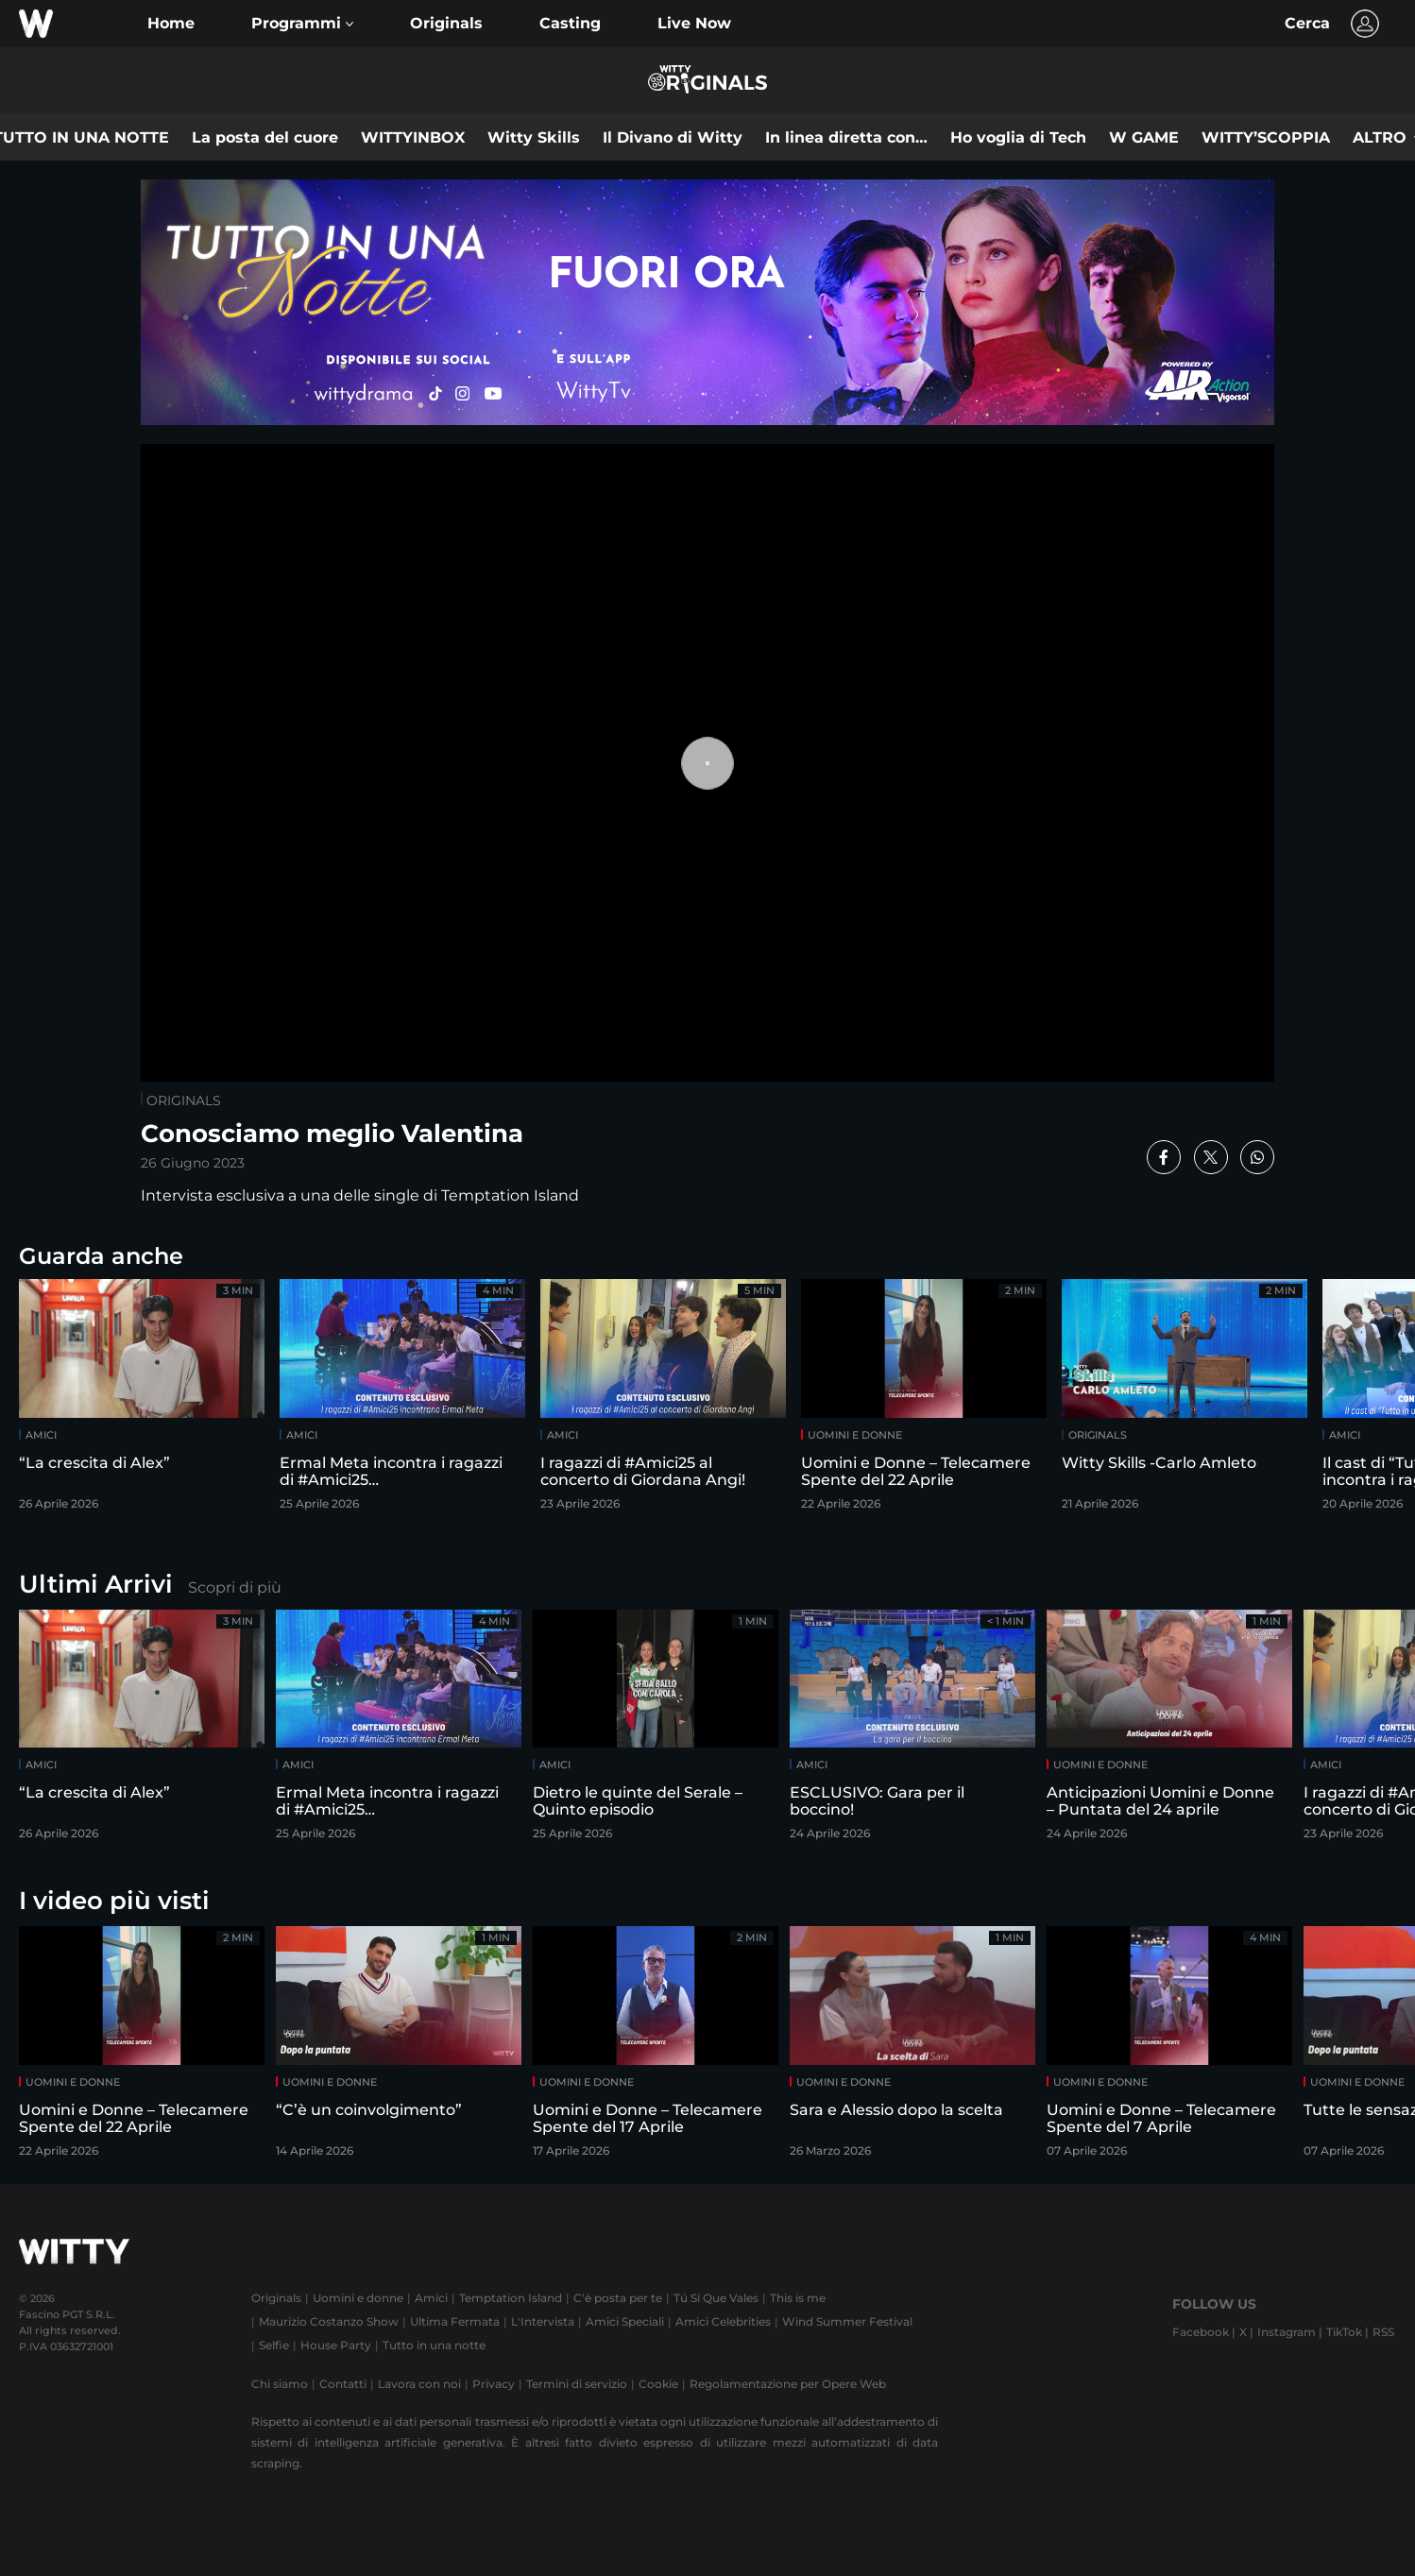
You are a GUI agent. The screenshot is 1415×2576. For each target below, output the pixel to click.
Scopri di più (234, 1587)
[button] (302, 23)
